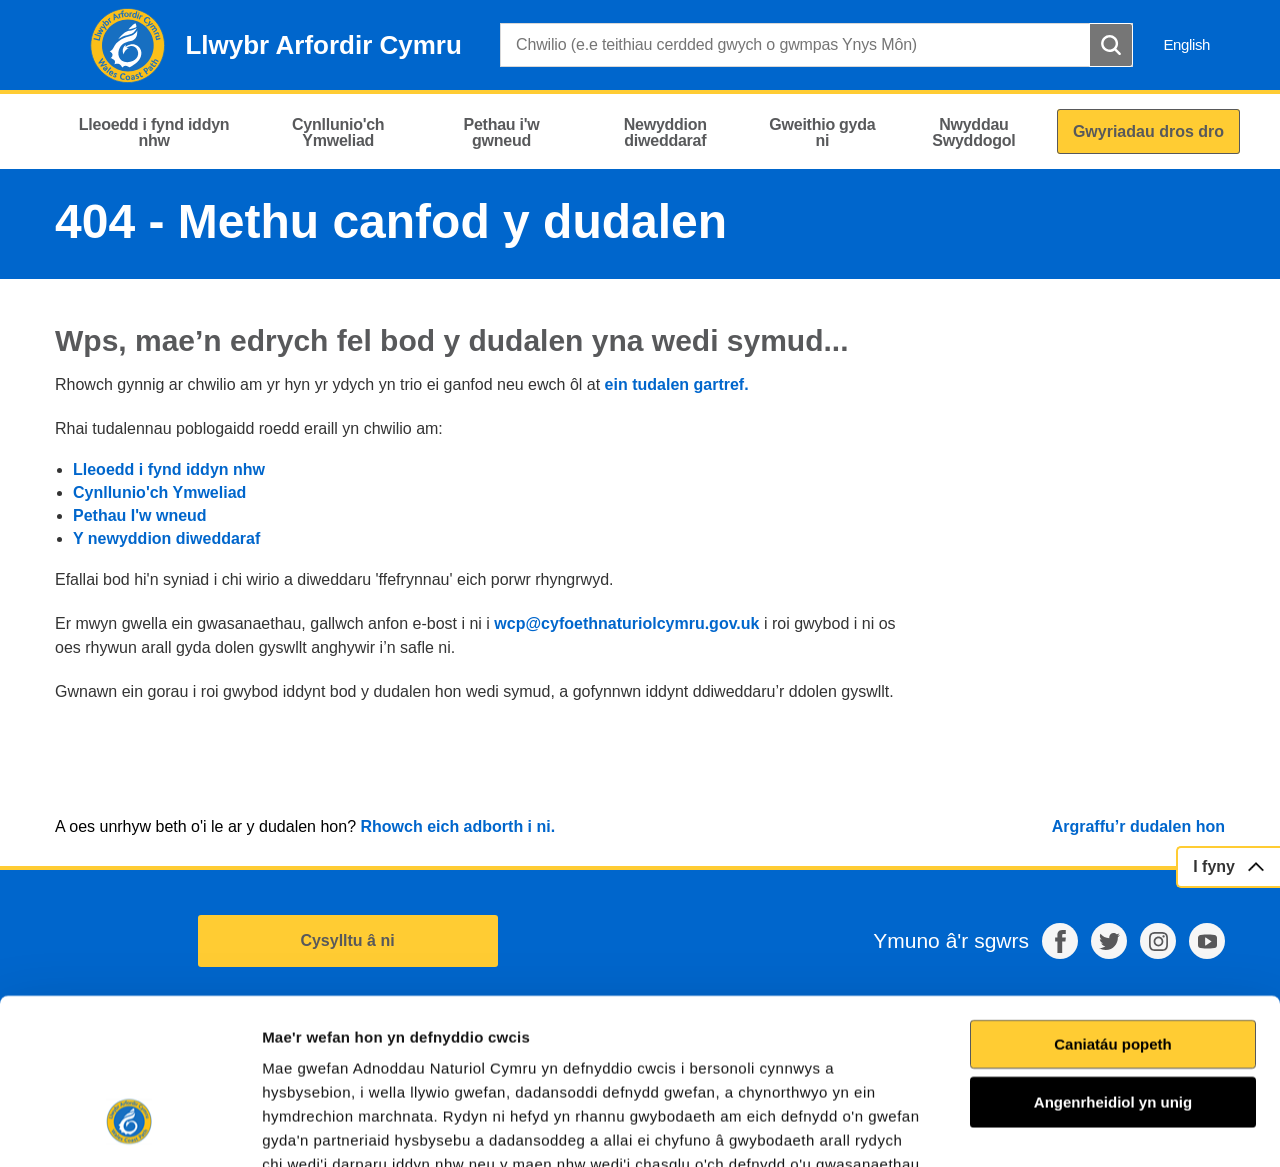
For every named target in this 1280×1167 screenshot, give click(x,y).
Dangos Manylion (1139, 1127)
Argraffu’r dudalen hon (1138, 826)
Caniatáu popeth (1113, 902)
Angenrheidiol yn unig (1113, 960)
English (1186, 44)
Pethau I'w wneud (140, 515)
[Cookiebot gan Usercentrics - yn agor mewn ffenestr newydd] (129, 1128)
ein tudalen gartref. (677, 384)
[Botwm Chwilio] (1111, 45)
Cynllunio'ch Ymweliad (159, 492)
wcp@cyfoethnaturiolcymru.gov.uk (626, 623)
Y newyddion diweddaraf (166, 538)
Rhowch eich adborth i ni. (457, 826)
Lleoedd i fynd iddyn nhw (169, 469)
